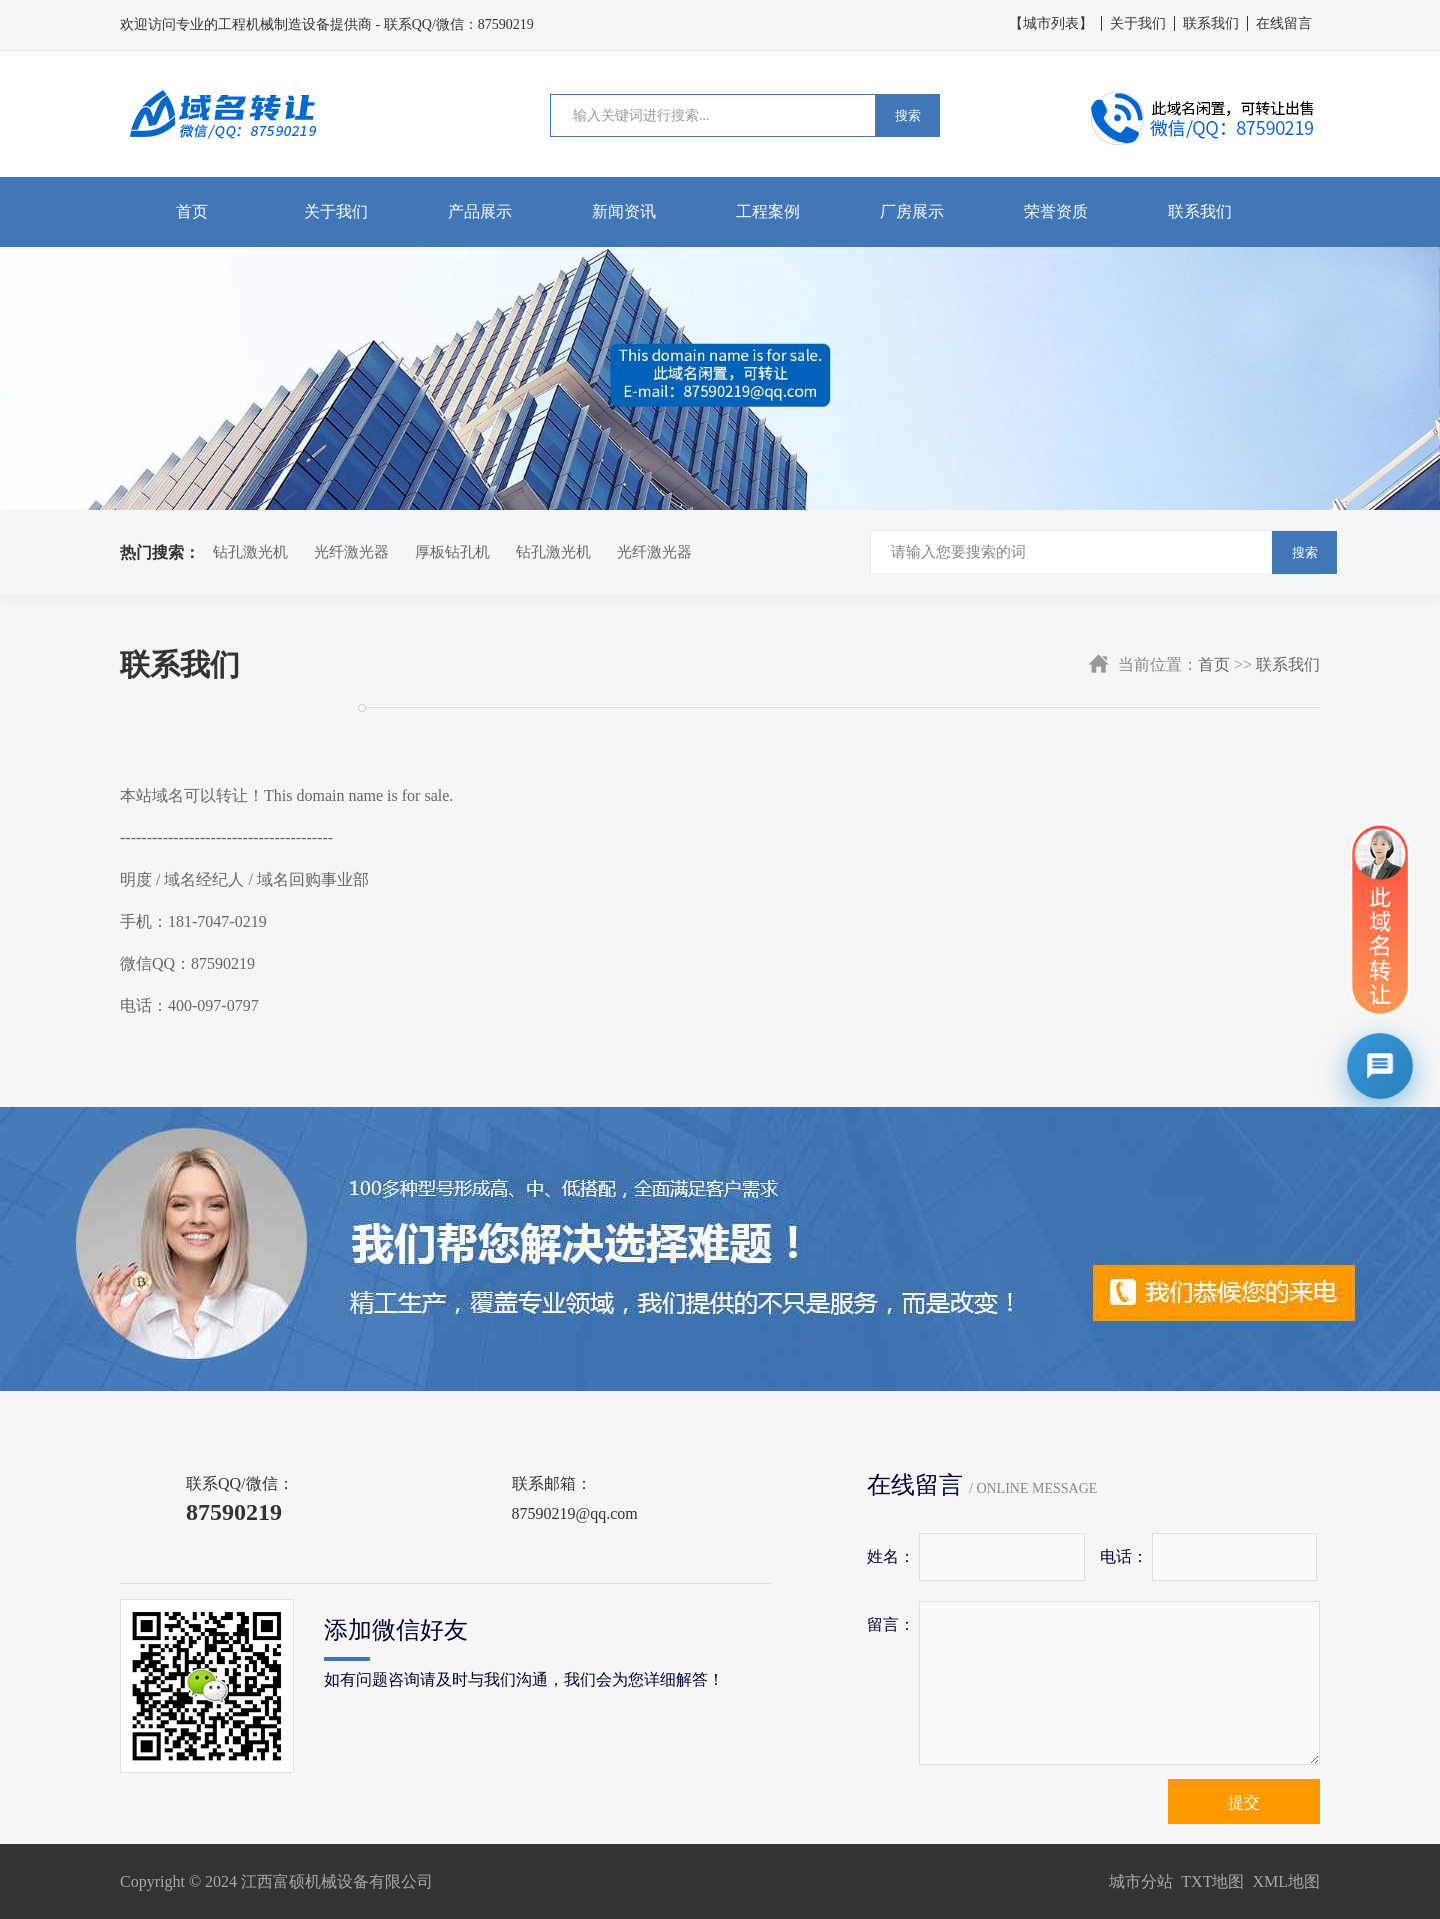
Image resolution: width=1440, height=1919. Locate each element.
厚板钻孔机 (452, 552)
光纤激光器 (351, 552)
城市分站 (1141, 1881)
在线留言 (1284, 23)
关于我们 (1138, 23)
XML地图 (1286, 1881)
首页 (192, 211)
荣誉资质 (1056, 211)
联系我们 (1211, 23)
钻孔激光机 (250, 552)
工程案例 (768, 211)
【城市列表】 (1051, 23)
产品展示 (480, 211)
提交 (1244, 1802)
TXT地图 (1212, 1881)
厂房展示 (912, 211)
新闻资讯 (624, 211)
